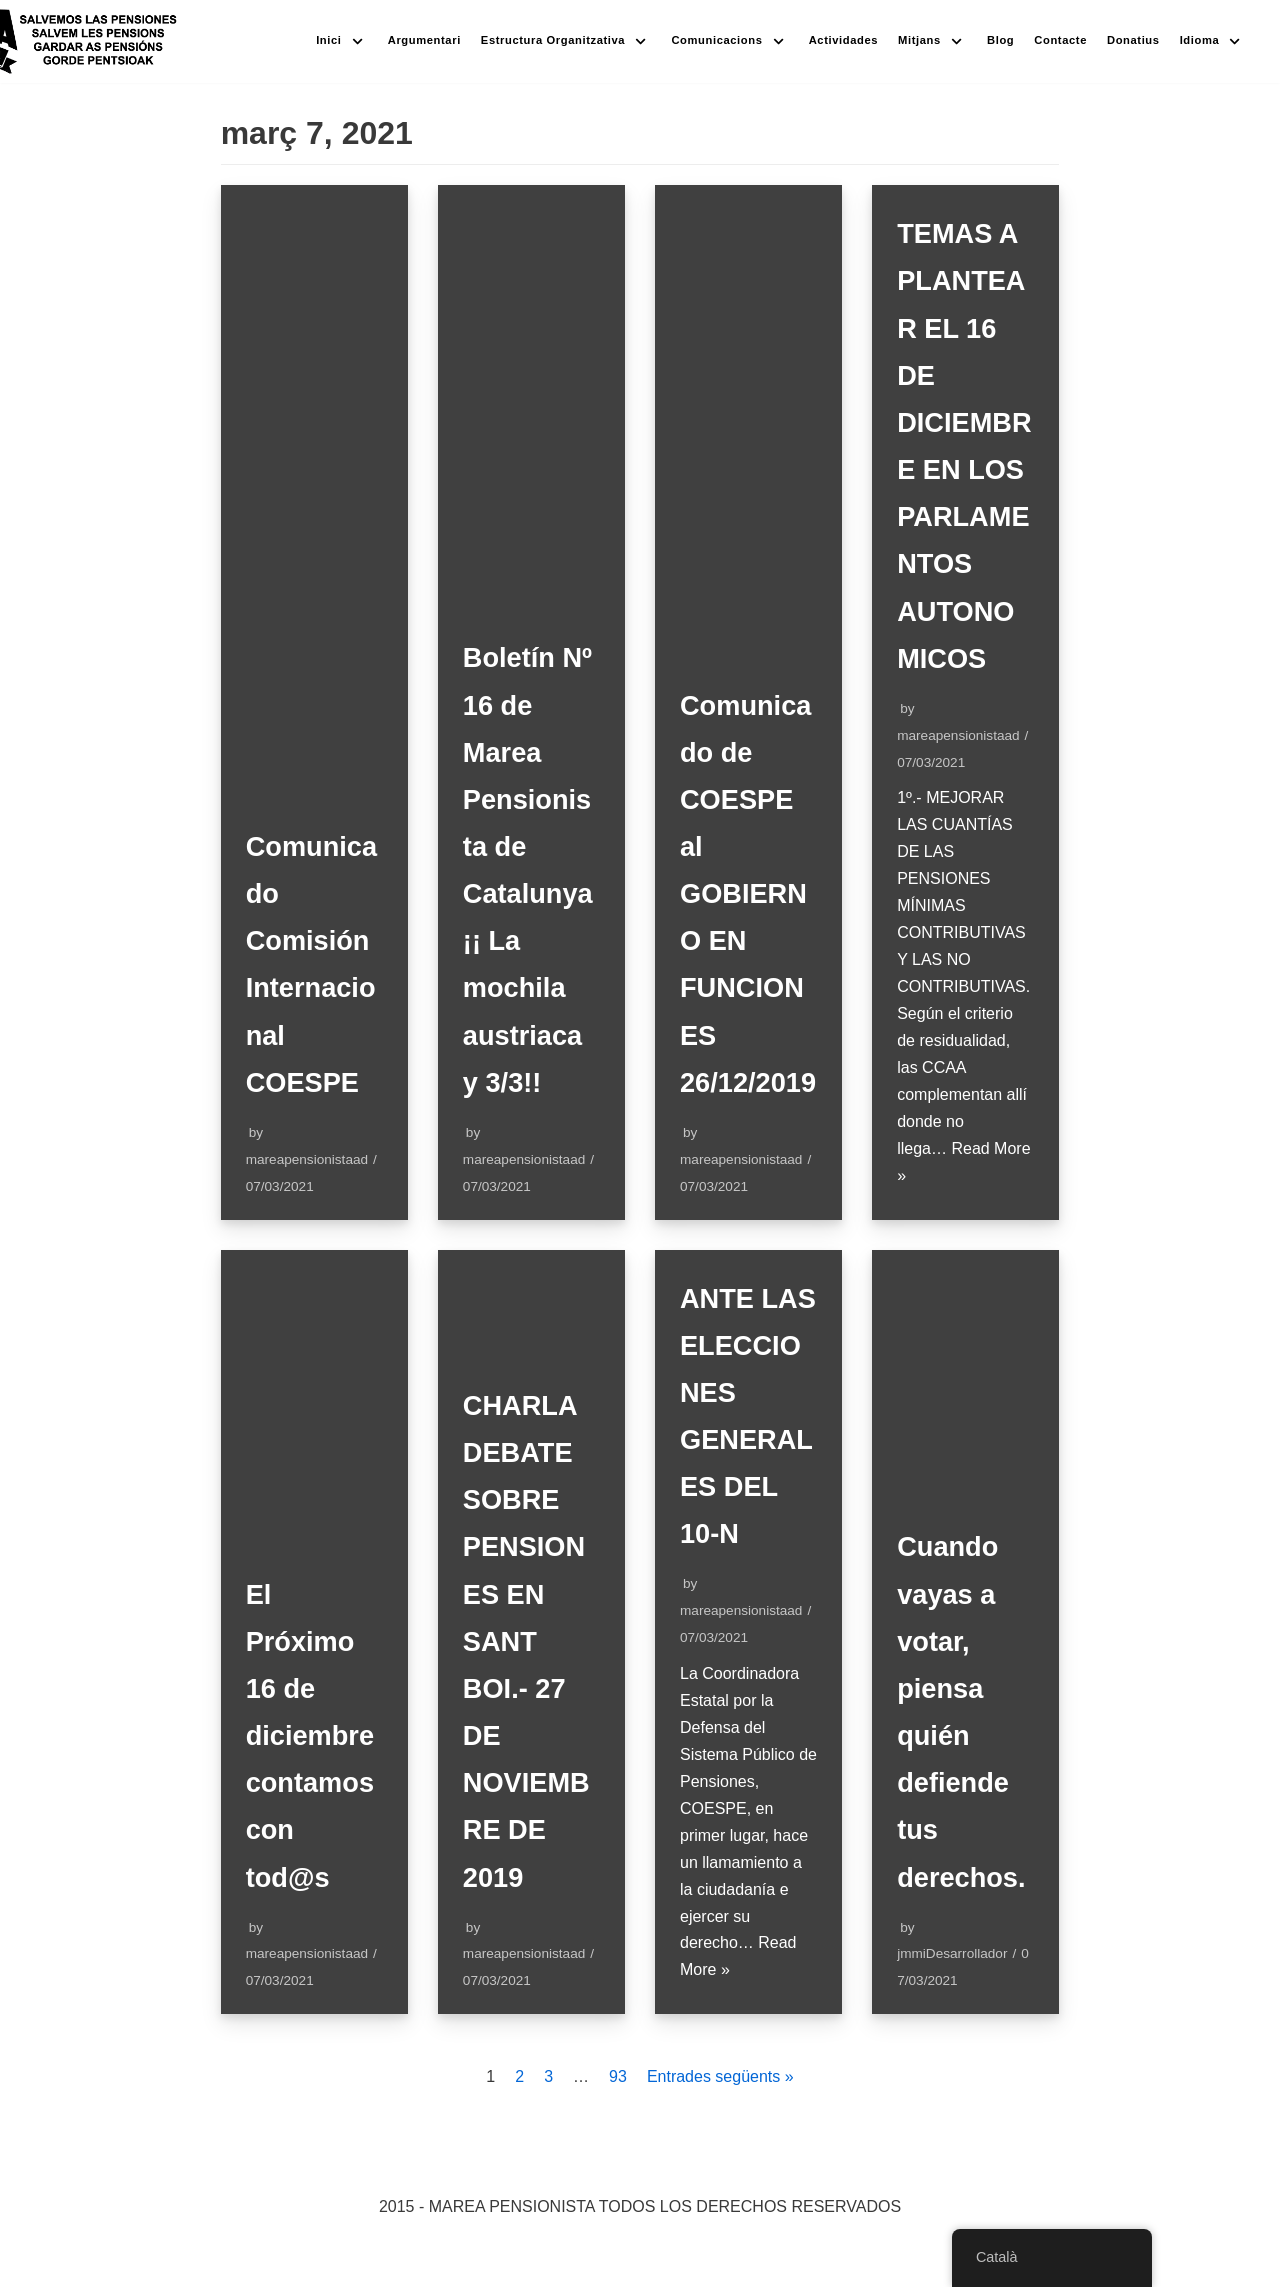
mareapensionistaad (307, 1206)
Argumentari (424, 40)
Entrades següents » (720, 2171)
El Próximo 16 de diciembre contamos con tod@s (312, 1830)
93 (618, 2171)
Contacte (1060, 40)
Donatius (1133, 40)
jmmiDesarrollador (952, 2048)
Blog (1000, 40)
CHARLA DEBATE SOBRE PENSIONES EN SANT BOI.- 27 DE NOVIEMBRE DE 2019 (528, 1735)
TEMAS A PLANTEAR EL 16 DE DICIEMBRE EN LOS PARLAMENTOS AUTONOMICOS (965, 469)
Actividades (843, 40)
